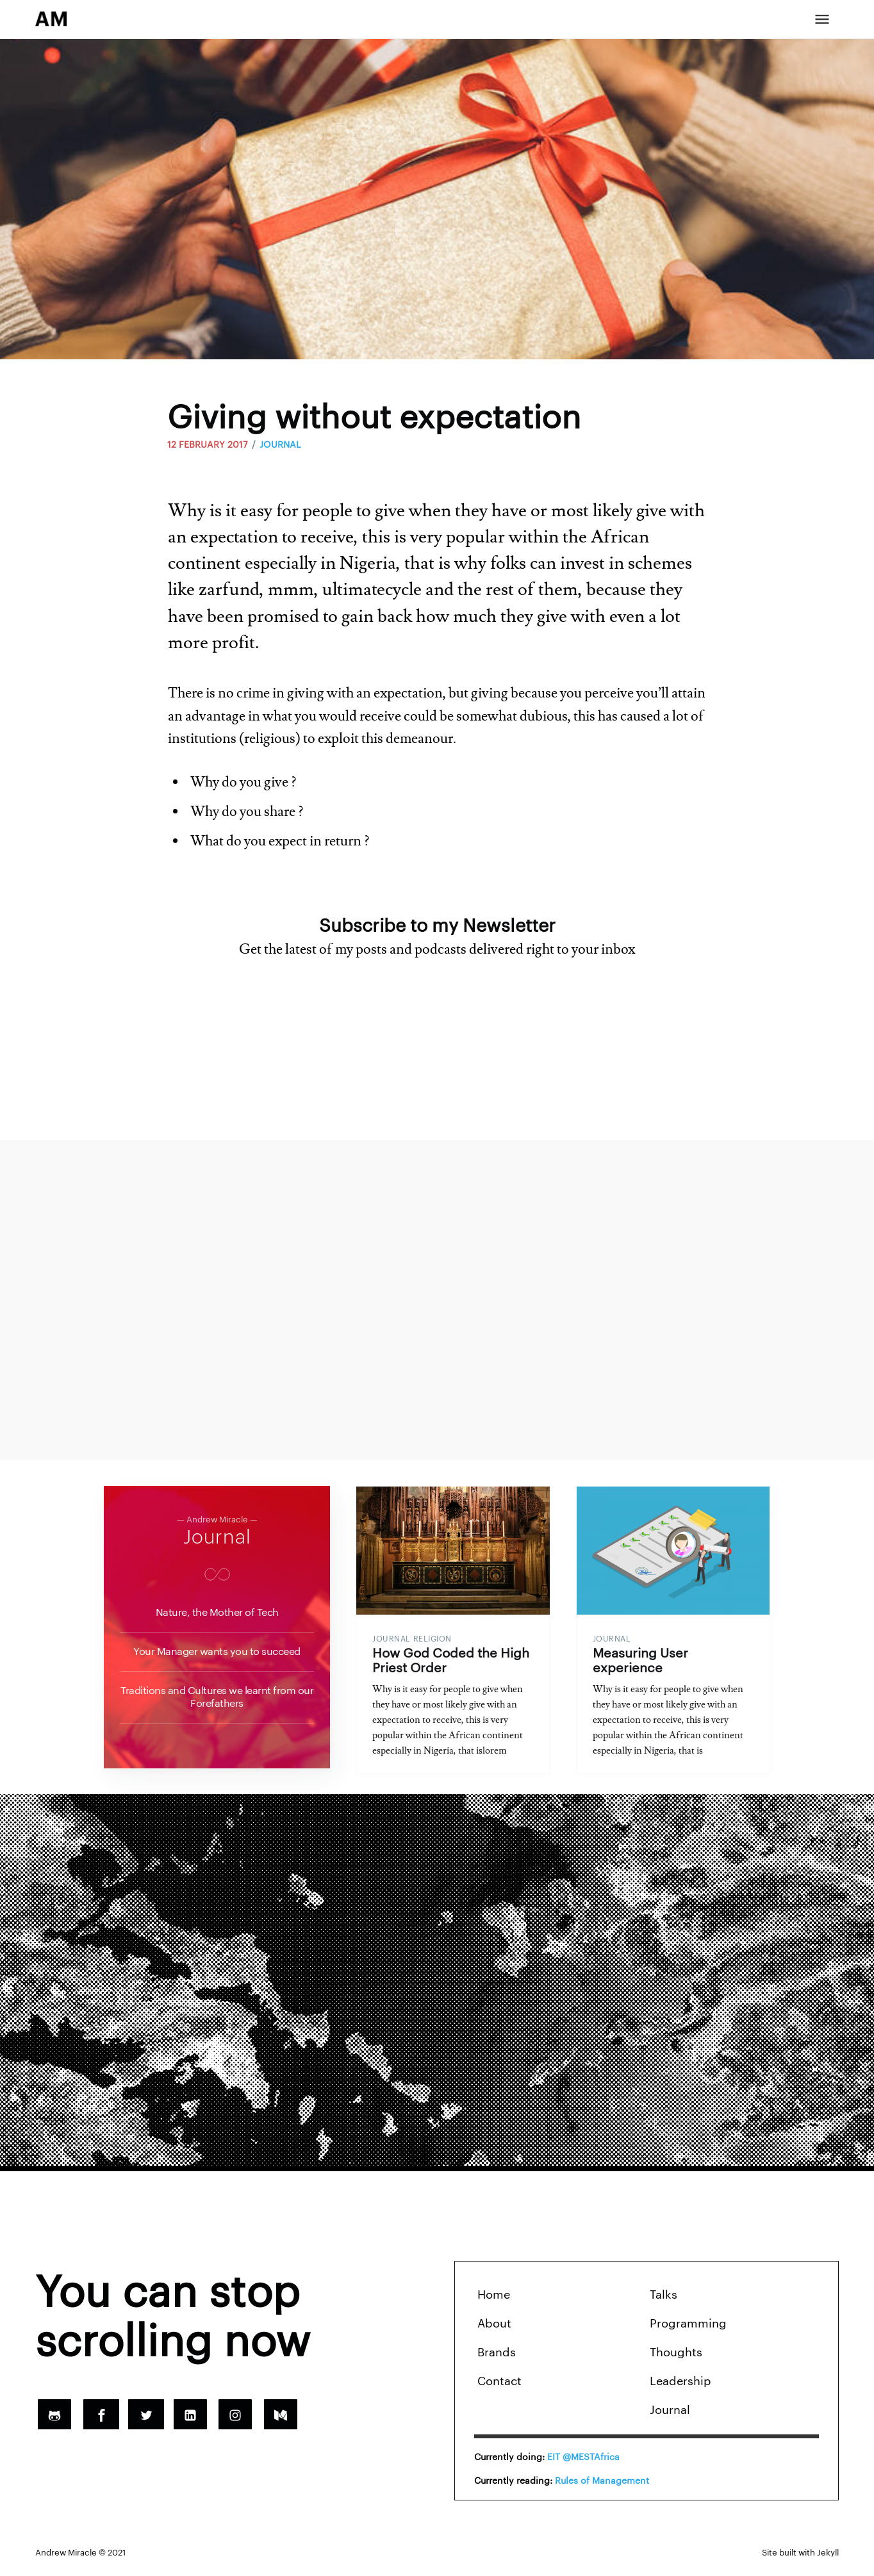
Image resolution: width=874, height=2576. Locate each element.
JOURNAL (280, 444)
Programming (688, 2329)
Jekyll (828, 2558)
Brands (496, 2358)
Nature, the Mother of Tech (217, 1612)
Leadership (680, 2387)
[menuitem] (560, 2300)
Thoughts (676, 2358)
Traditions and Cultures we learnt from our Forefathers (216, 1697)
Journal (217, 1537)
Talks (663, 2300)
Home (493, 2300)
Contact (499, 2387)
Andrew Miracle (66, 2558)
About (494, 2329)
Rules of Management (602, 2486)
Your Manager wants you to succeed (217, 1651)
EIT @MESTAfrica (583, 2463)
